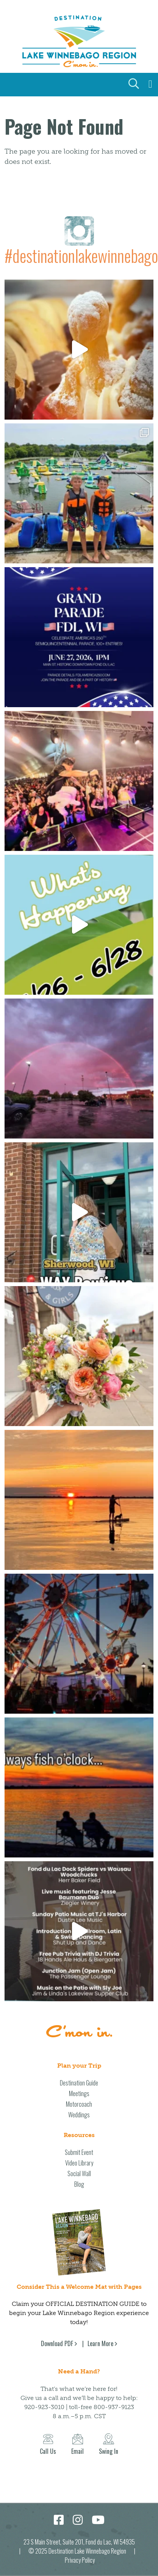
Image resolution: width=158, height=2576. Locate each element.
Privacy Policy (80, 2560)
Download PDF (57, 2343)
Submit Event (79, 2152)
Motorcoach (79, 2104)
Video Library (79, 2162)
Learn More (100, 2343)
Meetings (79, 2093)
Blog (79, 2184)
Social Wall (79, 2173)
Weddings (79, 2114)
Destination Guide (79, 2082)
